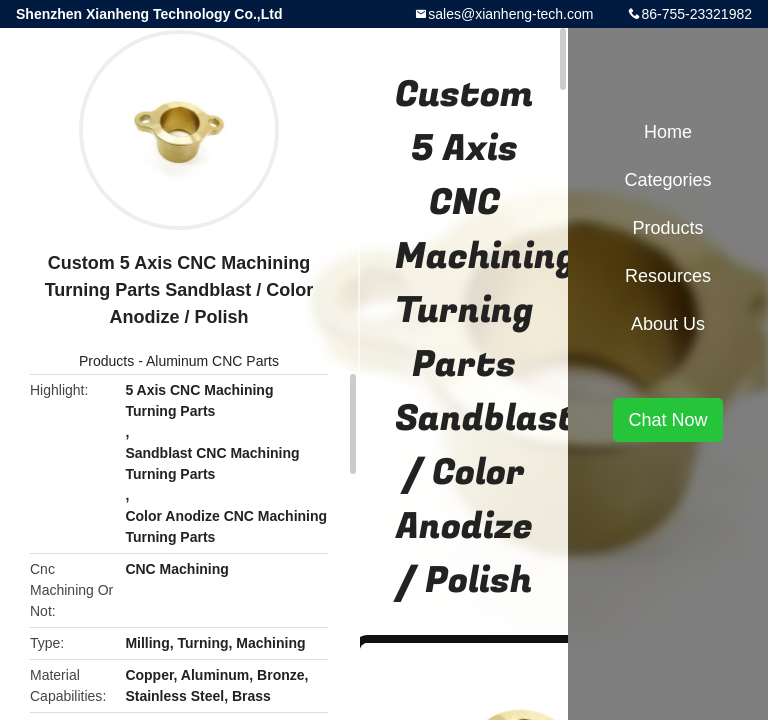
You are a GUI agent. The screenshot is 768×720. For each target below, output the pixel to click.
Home (668, 132)
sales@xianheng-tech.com (510, 14)
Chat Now (667, 420)
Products (106, 361)
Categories (667, 180)
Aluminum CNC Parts (212, 361)
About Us (668, 324)
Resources (668, 276)
